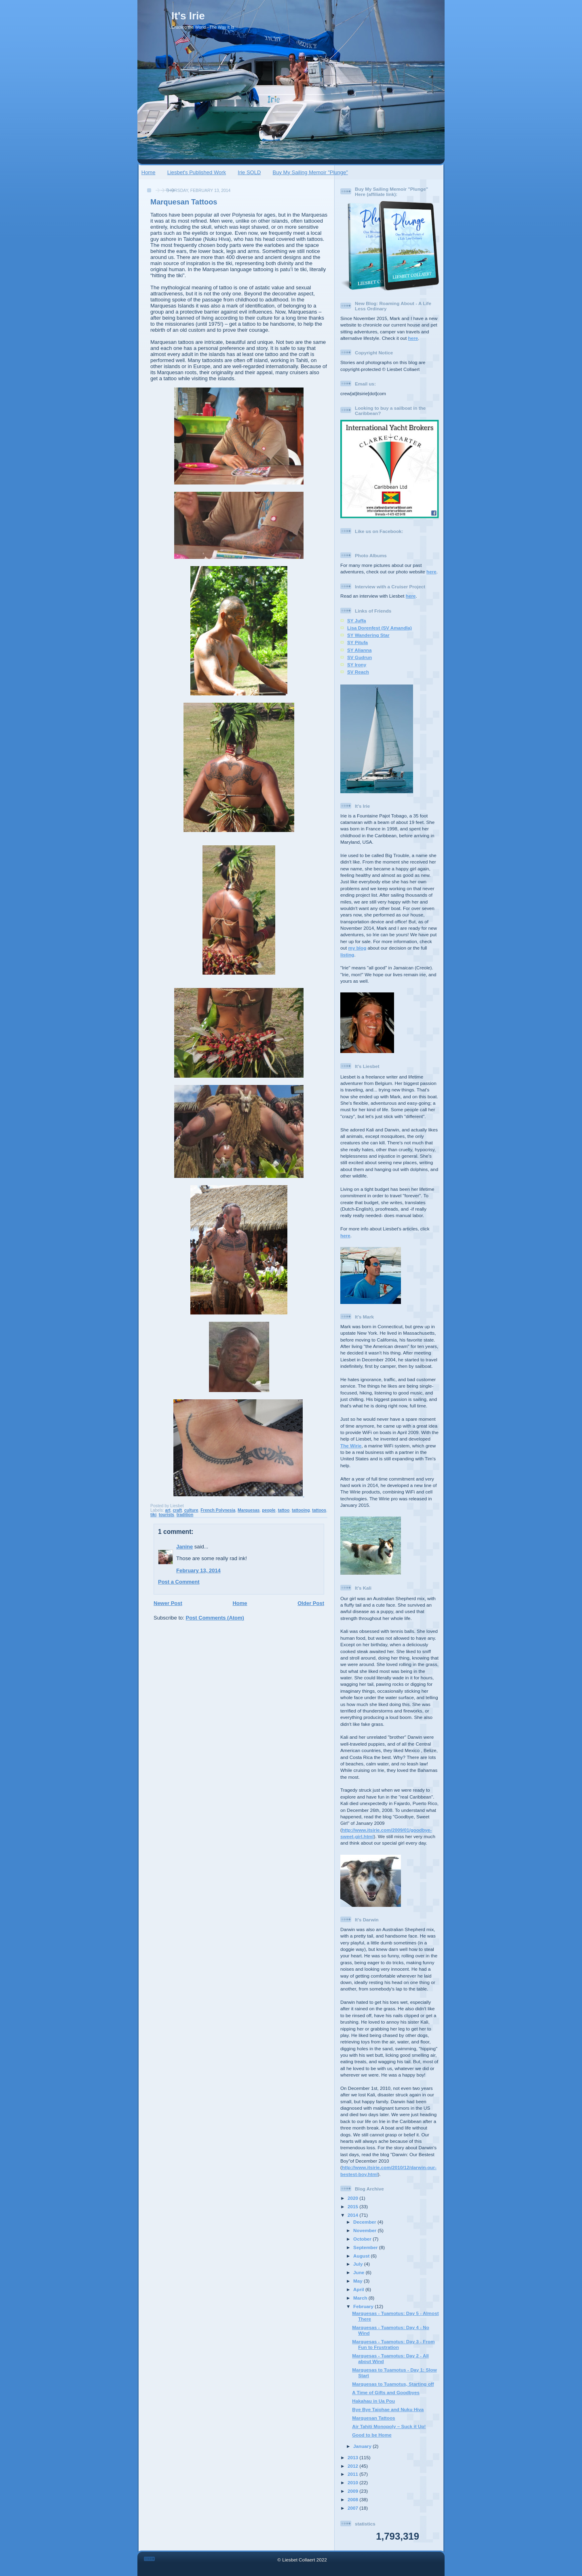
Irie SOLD (249, 172)
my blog (357, 947)
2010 (353, 2482)
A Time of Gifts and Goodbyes (386, 2392)
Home (148, 172)
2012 (353, 2466)
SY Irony (356, 664)
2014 (353, 2215)
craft (177, 1510)
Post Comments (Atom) (215, 1618)
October (363, 2238)
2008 (353, 2499)
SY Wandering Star (368, 635)
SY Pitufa (357, 642)
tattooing (301, 1510)
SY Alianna (359, 650)
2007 (353, 2508)
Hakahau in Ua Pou (373, 2400)
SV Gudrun (359, 657)
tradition (185, 1514)
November (365, 2230)
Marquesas (248, 1510)
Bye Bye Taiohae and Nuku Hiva (388, 2409)
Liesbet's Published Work (196, 172)
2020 (353, 2198)
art (167, 1510)
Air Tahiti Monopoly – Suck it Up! (389, 2426)
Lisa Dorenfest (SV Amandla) (379, 627)
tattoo (283, 1510)
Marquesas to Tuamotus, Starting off (393, 2383)
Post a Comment (179, 1582)
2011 (353, 2474)
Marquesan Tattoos (183, 202)
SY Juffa (356, 620)
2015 (353, 2206)
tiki (153, 1514)
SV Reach (358, 671)
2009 (353, 2491)
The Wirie (351, 1445)
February (364, 2306)
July (358, 2263)
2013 (353, 2457)
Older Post (310, 1603)
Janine (184, 1547)
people (269, 1510)
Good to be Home (371, 2434)
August (362, 2255)
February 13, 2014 (198, 1570)
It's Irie (188, 16)
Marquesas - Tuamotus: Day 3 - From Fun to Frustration (393, 2344)
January (363, 2446)
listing (347, 954)
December (365, 2221)
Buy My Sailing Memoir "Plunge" (310, 172)
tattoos (319, 1510)
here (413, 338)
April (359, 2289)
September (366, 2247)
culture (191, 1510)
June (359, 2272)
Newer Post (168, 1603)
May (358, 2280)
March (361, 2297)
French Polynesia (217, 1510)
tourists (166, 1514)
